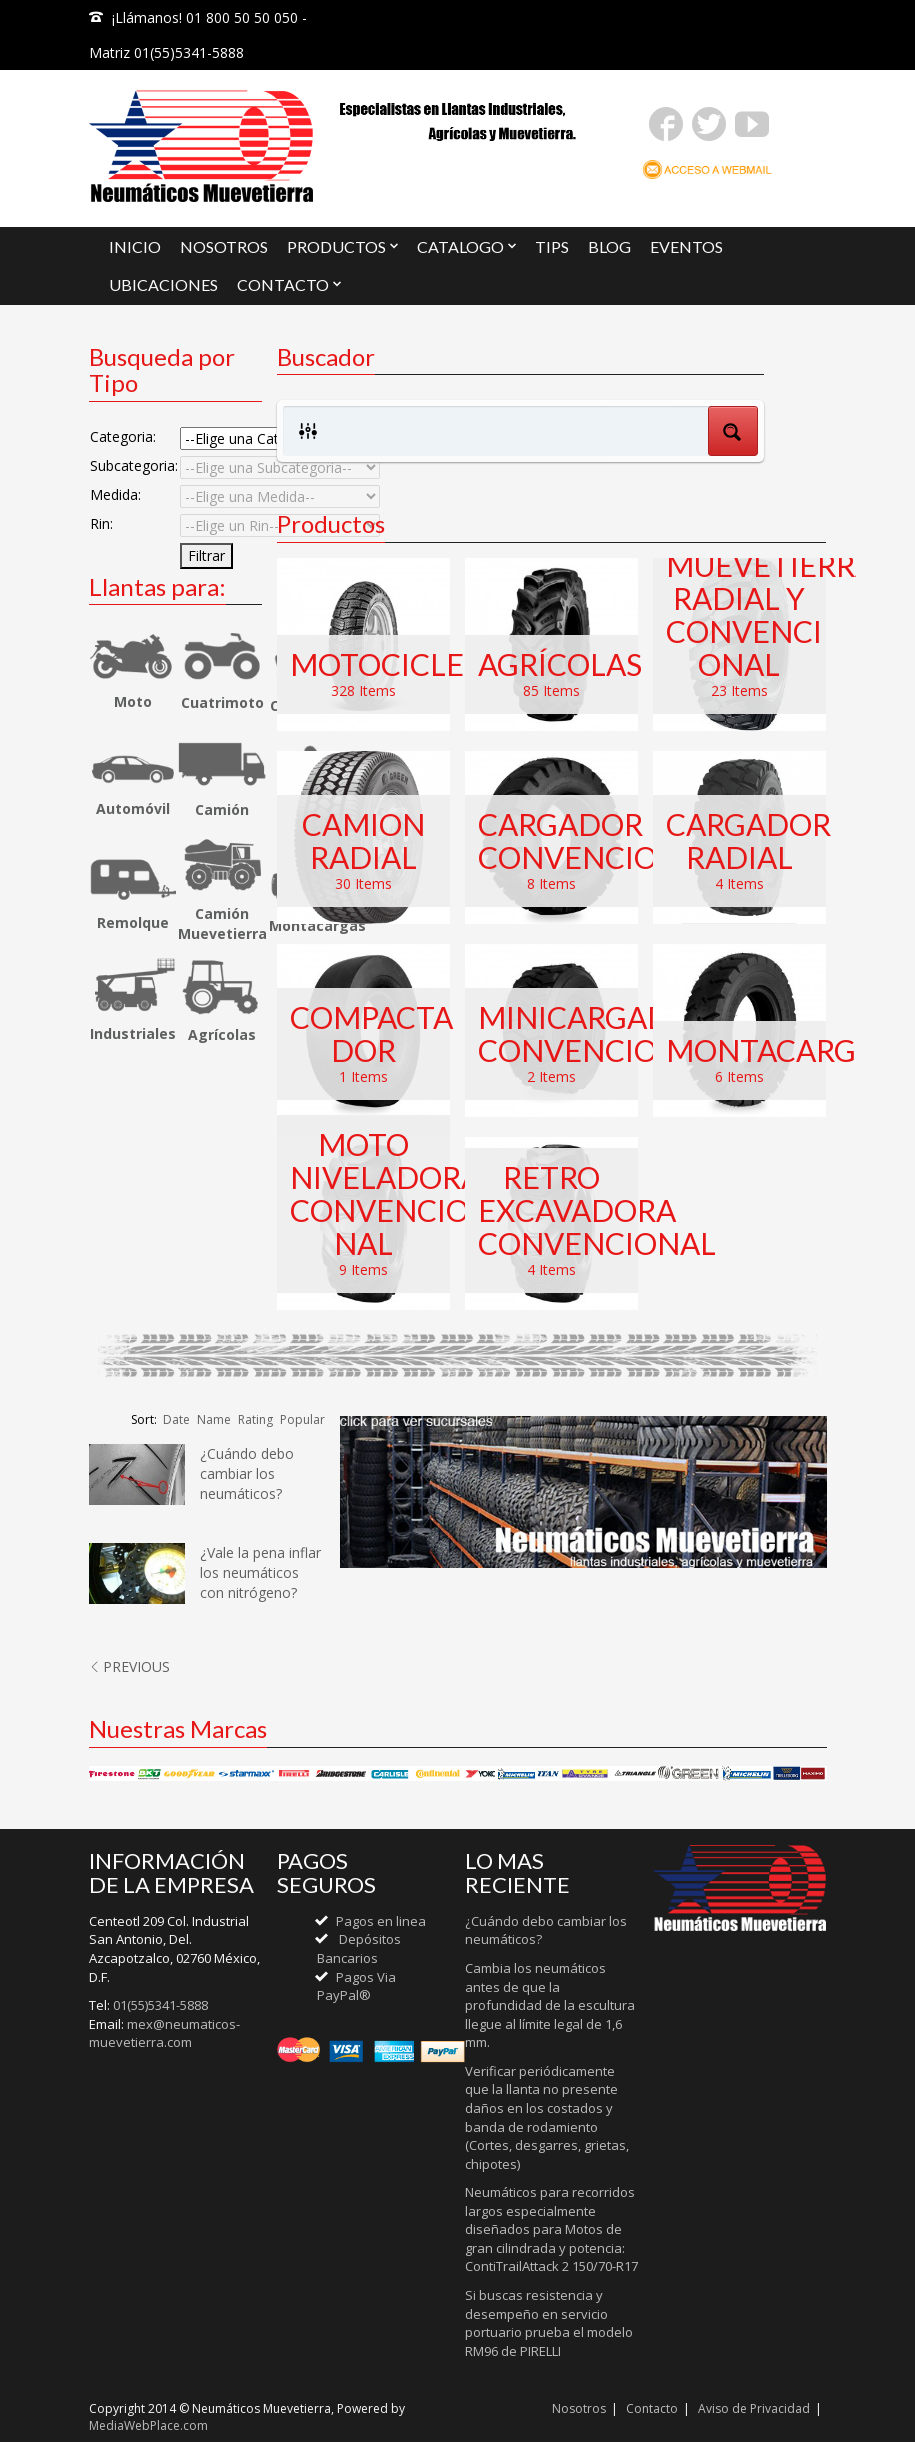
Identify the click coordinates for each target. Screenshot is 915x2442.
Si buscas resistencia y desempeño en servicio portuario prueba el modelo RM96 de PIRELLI (549, 2323)
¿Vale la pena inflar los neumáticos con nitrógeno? (260, 1572)
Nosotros (579, 2408)
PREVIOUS (129, 1666)
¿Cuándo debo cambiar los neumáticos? (247, 1473)
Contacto (652, 2408)
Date (176, 1419)
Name (214, 1419)
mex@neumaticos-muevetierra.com (164, 2033)
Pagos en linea (381, 1921)
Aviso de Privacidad (754, 2408)
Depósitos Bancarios (359, 1948)
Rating (255, 1419)
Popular (302, 1419)
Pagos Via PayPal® (356, 1986)
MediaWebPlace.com (148, 2425)
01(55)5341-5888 (160, 2005)
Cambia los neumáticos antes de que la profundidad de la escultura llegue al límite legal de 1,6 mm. (550, 2005)
